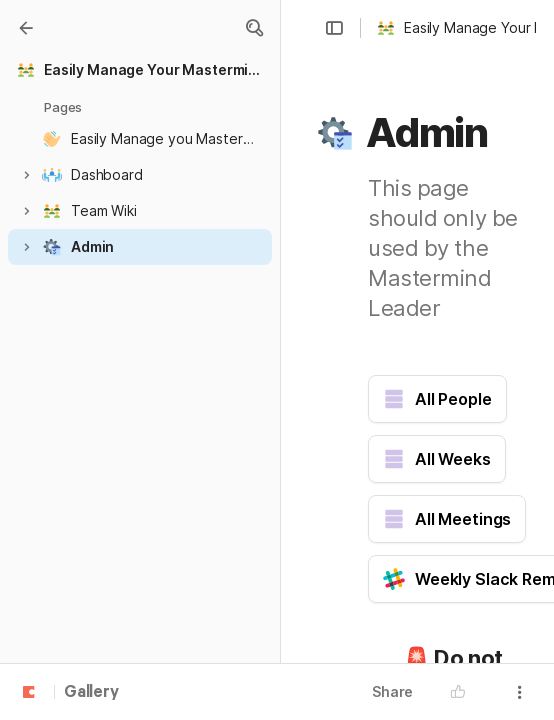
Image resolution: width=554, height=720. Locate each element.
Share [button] (392, 691)
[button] (254, 28)
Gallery (91, 693)
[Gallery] (26, 28)
